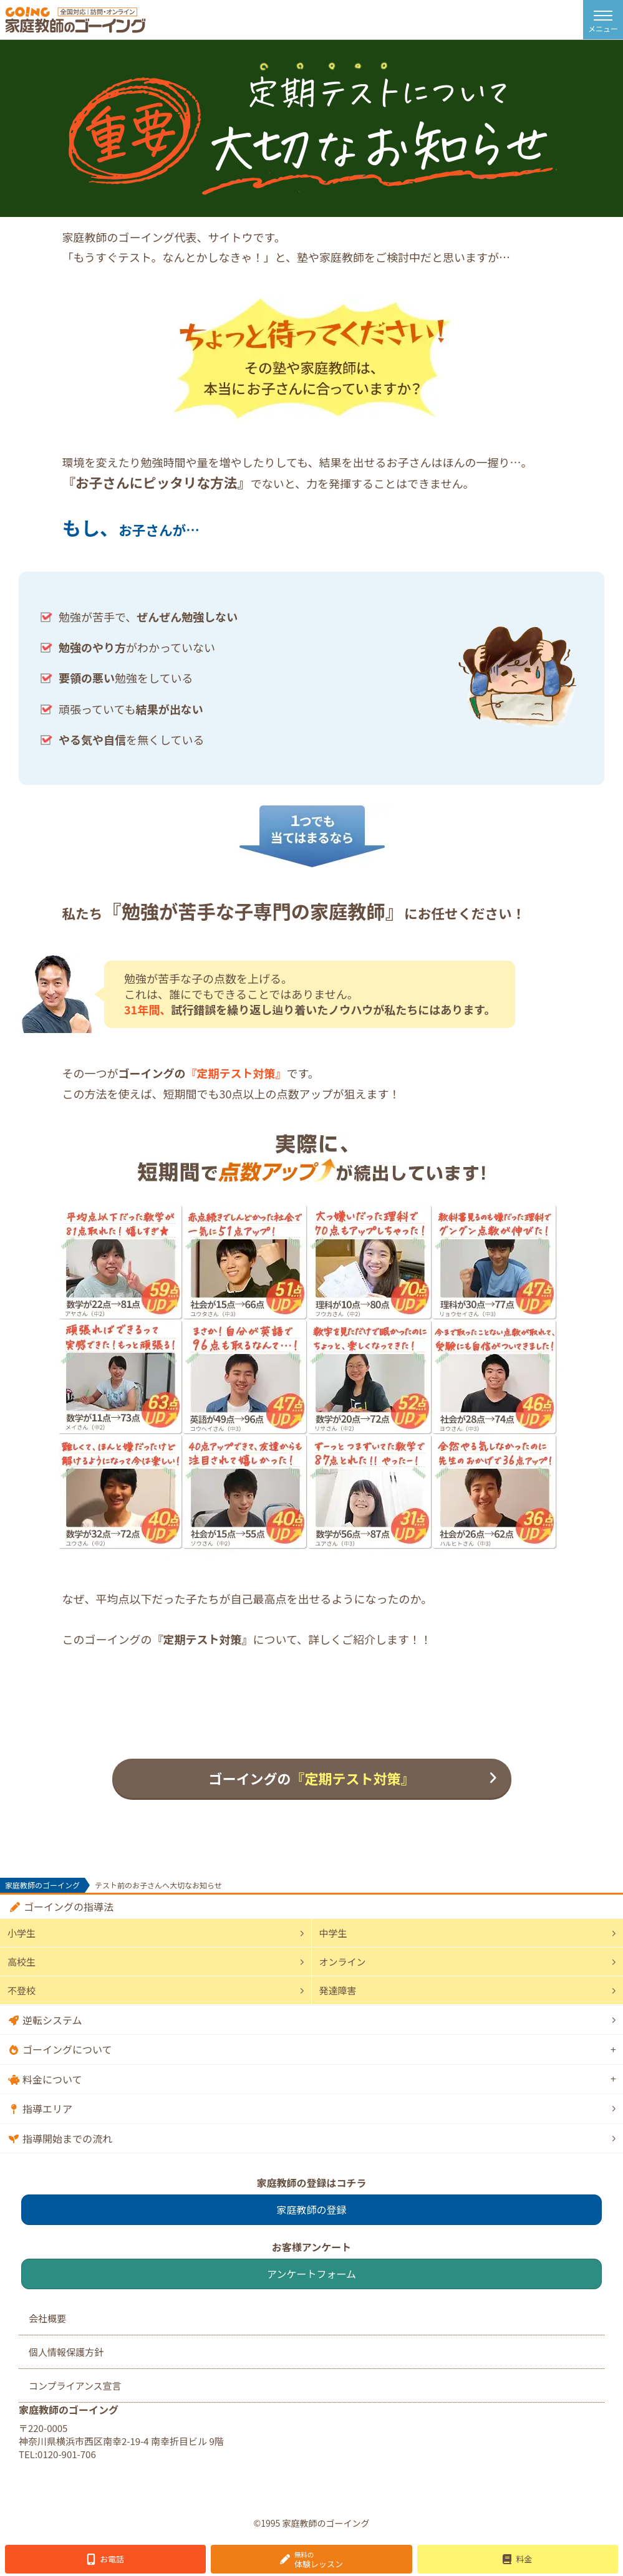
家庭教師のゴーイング (42, 1885)
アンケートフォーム (311, 2273)
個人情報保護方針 (66, 2351)
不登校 (21, 1990)
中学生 (333, 1932)
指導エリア (47, 2108)
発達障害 (338, 1990)
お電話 (112, 2559)
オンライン (342, 1961)
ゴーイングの (311, 1778)
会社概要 (47, 2318)
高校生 (21, 1961)
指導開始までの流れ (67, 2138)
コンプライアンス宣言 (75, 2385)
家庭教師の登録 (311, 2209)
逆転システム (52, 2019)
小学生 (21, 1932)
